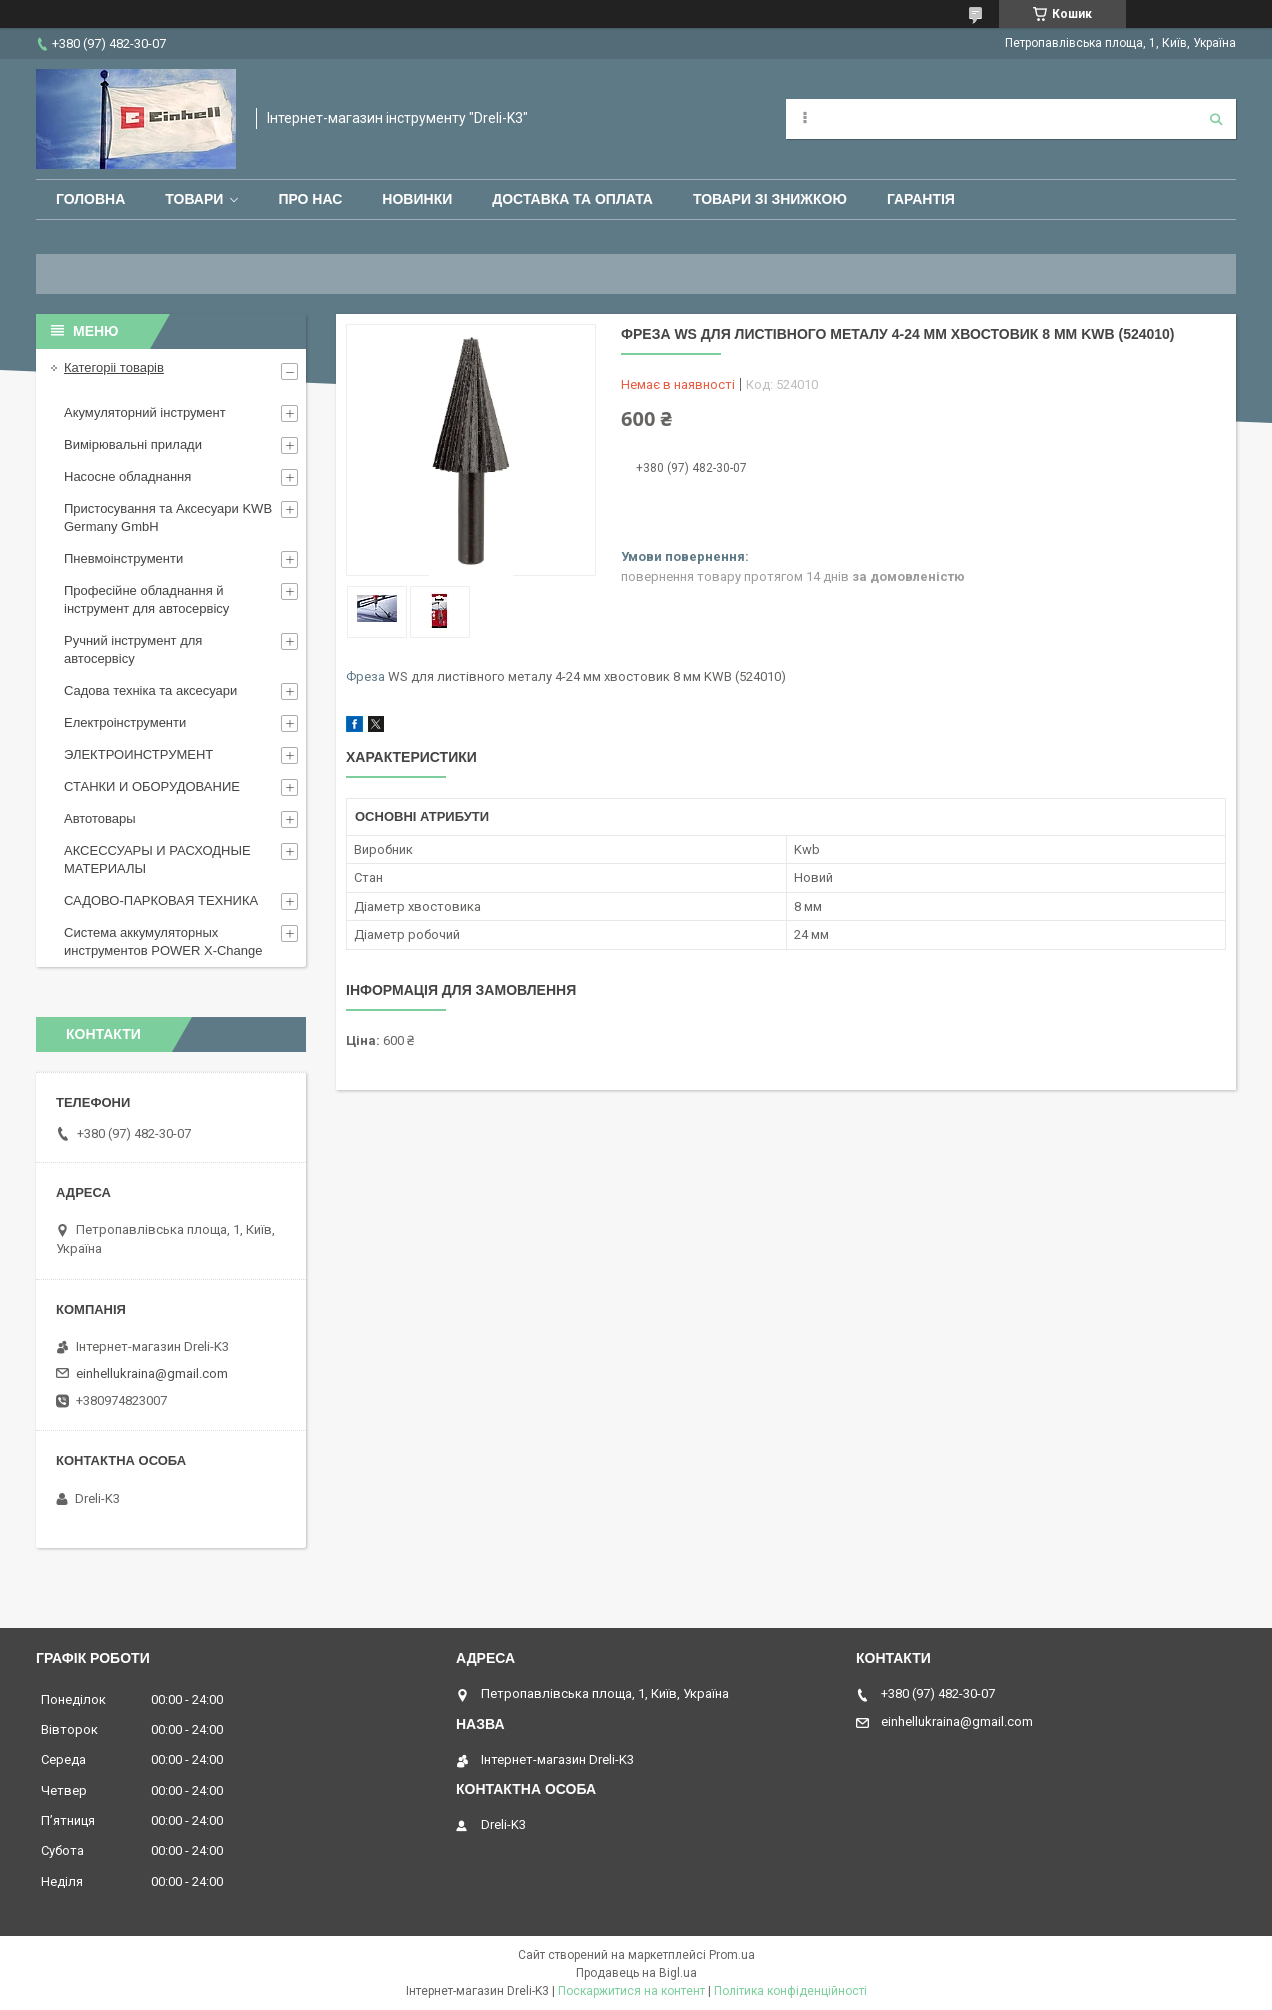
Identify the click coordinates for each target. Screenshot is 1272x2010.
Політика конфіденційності (790, 1991)
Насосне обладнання (127, 476)
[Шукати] (1216, 119)
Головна (90, 199)
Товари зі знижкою (770, 199)
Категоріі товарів (114, 367)
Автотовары (100, 818)
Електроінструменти (125, 722)
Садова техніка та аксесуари (150, 690)
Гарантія (921, 199)
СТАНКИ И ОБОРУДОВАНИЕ (152, 786)
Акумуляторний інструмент (145, 412)
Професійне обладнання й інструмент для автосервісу (146, 599)
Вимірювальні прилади (133, 444)
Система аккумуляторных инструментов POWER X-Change (163, 941)
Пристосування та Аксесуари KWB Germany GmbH (168, 517)
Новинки (417, 199)
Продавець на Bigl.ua (636, 1973)
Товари (194, 199)
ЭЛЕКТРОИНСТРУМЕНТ (138, 754)
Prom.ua (732, 1955)
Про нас (310, 199)
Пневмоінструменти (123, 558)
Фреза (365, 676)
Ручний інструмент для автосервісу (133, 649)
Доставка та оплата (572, 199)
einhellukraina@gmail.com (152, 1373)
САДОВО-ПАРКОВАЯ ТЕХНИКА (161, 900)
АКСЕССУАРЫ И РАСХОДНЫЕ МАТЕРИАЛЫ (157, 859)
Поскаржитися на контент (631, 1991)
